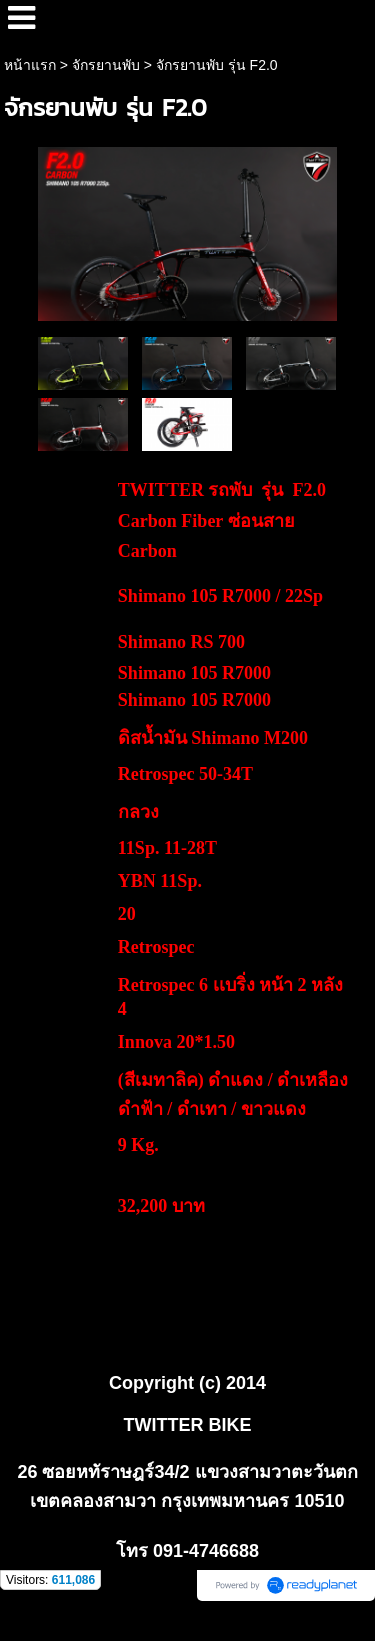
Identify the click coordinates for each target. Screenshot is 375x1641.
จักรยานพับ (106, 65)
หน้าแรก (30, 65)
